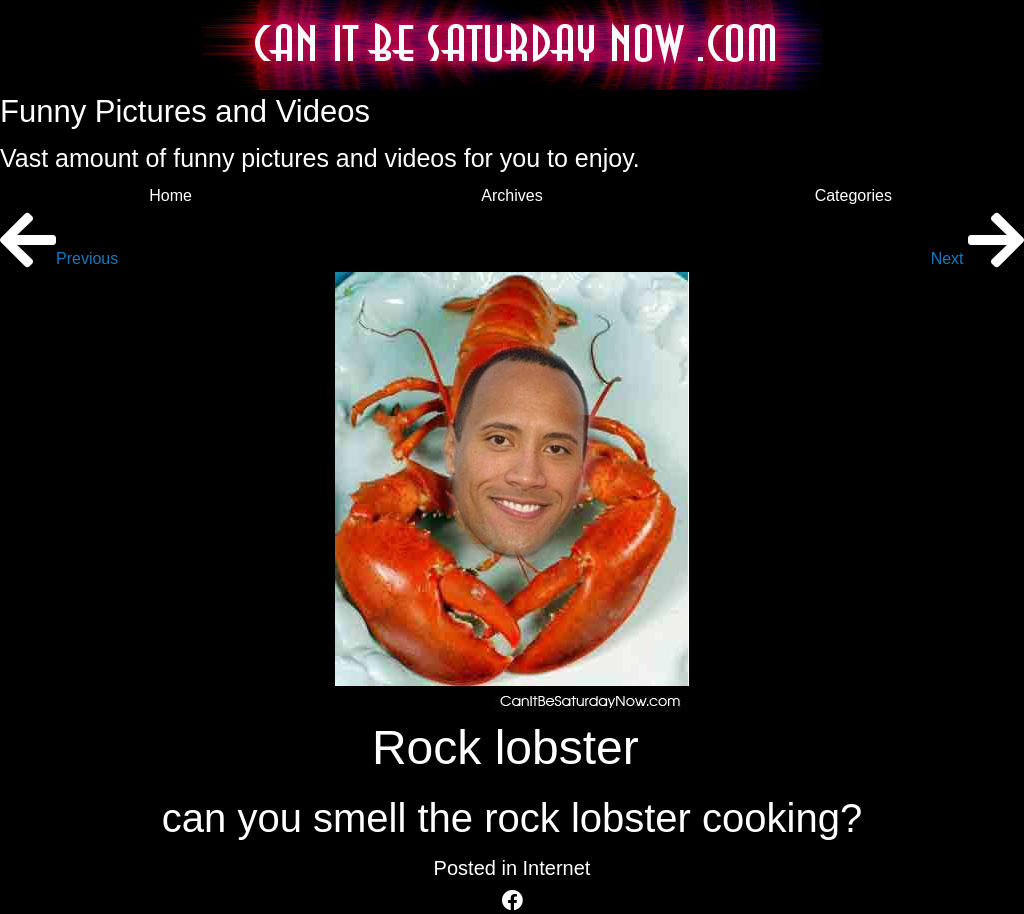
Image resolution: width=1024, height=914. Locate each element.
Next (977, 258)
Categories (853, 195)
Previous (59, 258)
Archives (511, 195)
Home (170, 195)
